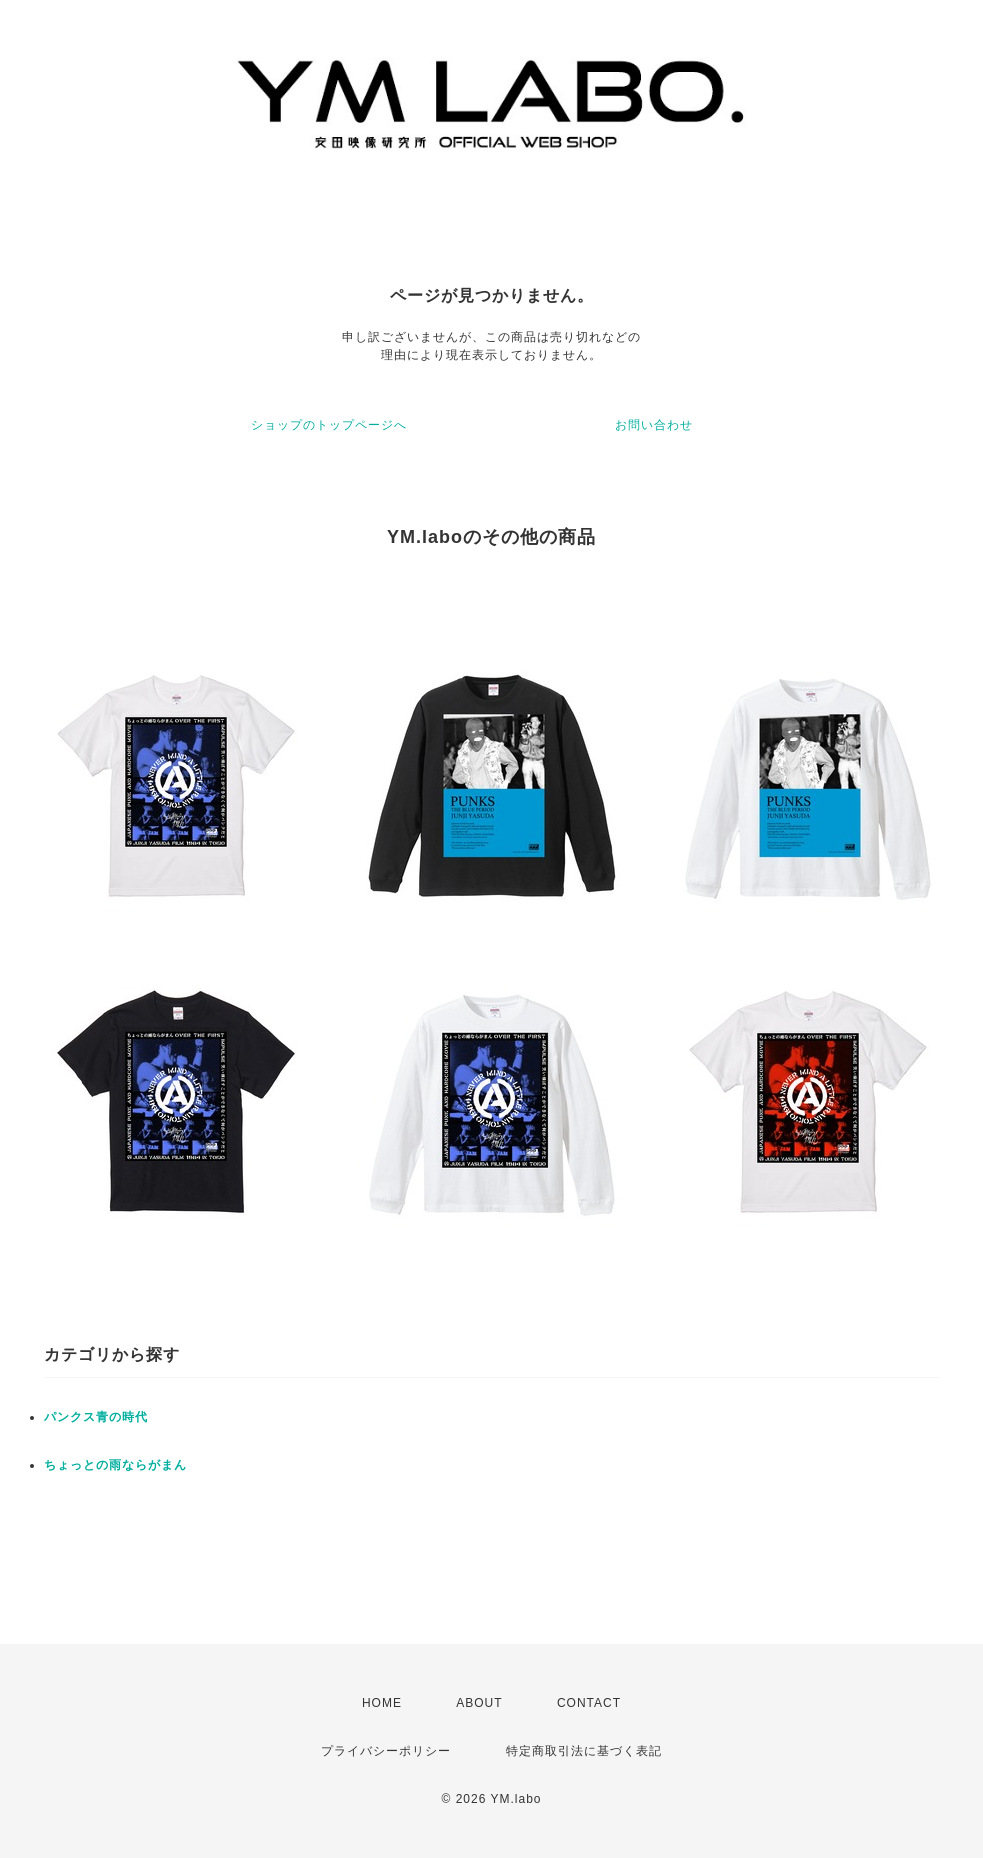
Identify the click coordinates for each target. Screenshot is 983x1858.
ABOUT (479, 1703)
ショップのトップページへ (329, 425)
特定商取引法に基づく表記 (584, 1751)
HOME (382, 1703)
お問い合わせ (654, 425)
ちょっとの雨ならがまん (115, 1465)
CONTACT (589, 1703)
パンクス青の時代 (96, 1417)
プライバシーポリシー (386, 1751)
